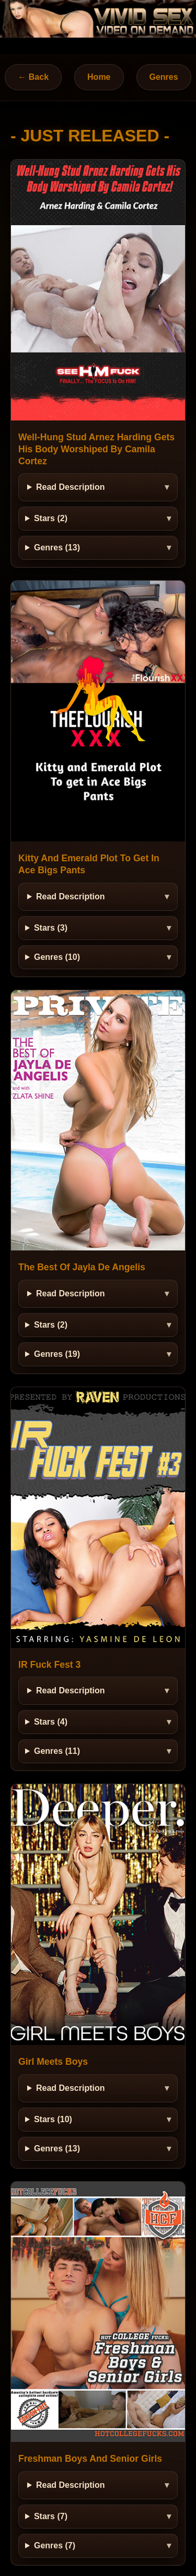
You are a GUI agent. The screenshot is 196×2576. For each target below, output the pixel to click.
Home (98, 77)
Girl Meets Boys (53, 2061)
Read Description (70, 487)
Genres (163, 77)
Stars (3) (50, 927)
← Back (33, 77)
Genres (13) (57, 547)
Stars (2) (50, 518)
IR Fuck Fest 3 (49, 1664)
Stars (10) (53, 2119)
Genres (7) (54, 2545)
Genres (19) (57, 1354)
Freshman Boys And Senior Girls (90, 2458)
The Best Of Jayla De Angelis (81, 1267)
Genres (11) (57, 1751)
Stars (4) (50, 1721)
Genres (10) (57, 957)
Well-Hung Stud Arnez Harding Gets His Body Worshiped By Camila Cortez (96, 449)
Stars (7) (50, 2516)
